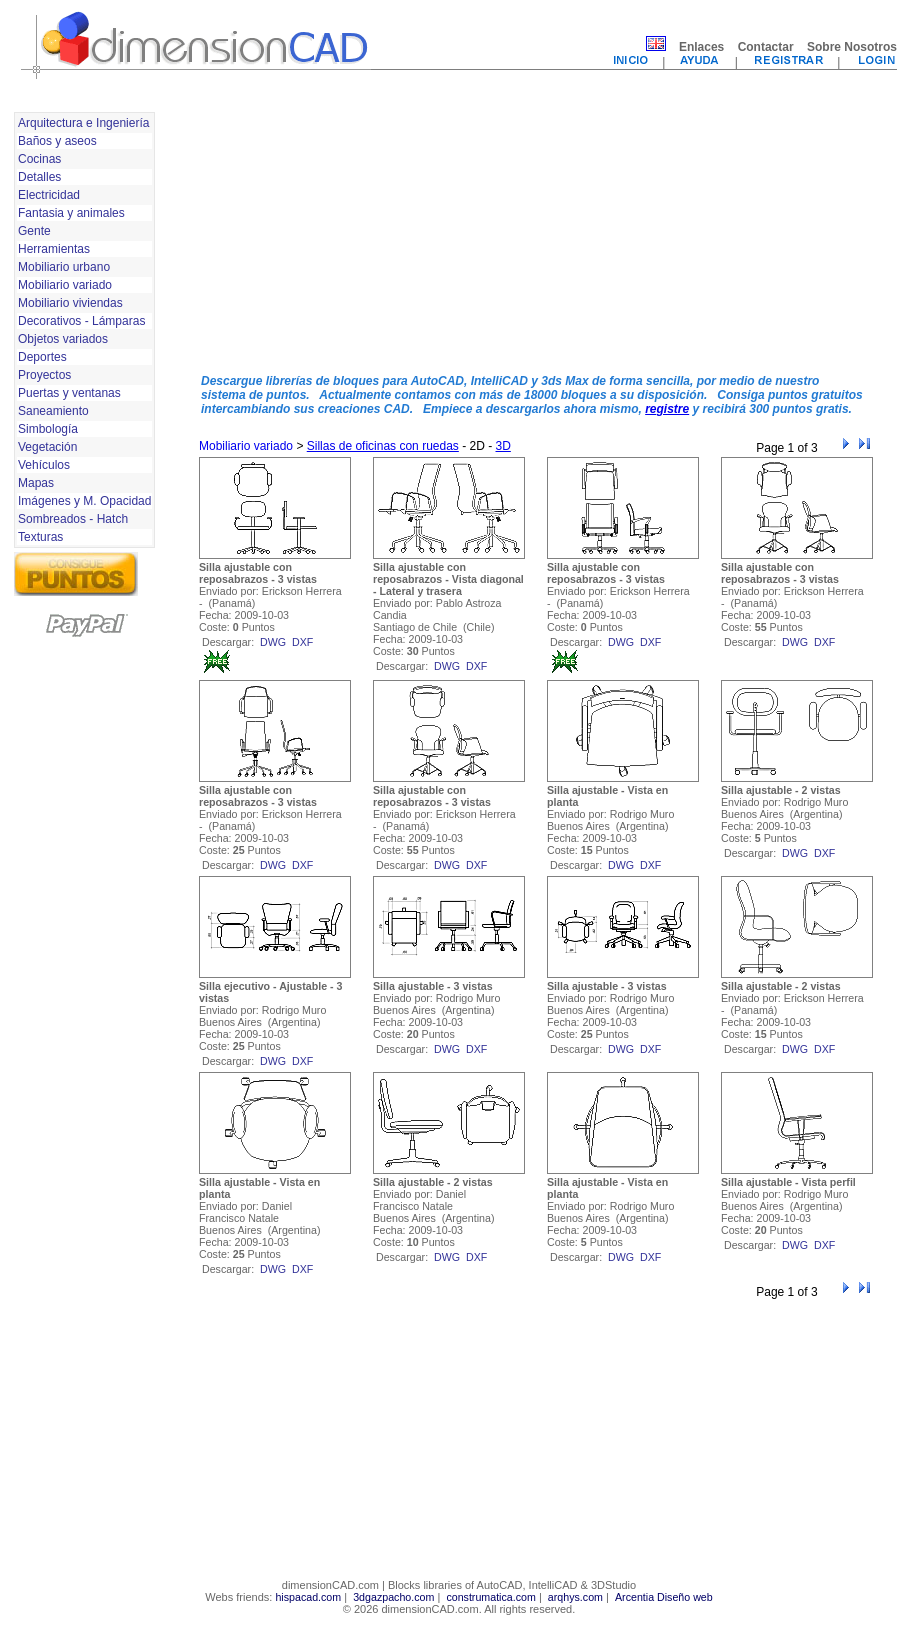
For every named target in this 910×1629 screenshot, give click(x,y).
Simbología (48, 429)
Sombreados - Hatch (73, 519)
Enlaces (701, 47)
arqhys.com (575, 1597)
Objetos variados (63, 339)
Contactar (766, 47)
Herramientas (54, 249)
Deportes (42, 357)
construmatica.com (490, 1597)
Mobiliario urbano (64, 267)
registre (667, 409)
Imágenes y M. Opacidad (84, 501)
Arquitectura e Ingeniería (83, 123)
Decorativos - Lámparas (81, 321)
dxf (302, 642)
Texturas (40, 537)
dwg (273, 642)
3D (503, 446)
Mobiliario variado (65, 285)
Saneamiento (53, 411)
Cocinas (39, 159)
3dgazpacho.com (393, 1597)
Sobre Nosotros (852, 47)
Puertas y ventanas (69, 393)
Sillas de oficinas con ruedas (383, 446)
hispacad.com (308, 1597)
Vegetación (47, 447)
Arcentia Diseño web (664, 1597)
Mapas (36, 483)
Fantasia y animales (71, 213)
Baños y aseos (57, 141)
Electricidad (49, 195)
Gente (34, 231)
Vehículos (44, 465)
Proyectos (44, 375)
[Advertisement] (341, 233)
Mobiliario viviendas (70, 303)
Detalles (39, 177)
